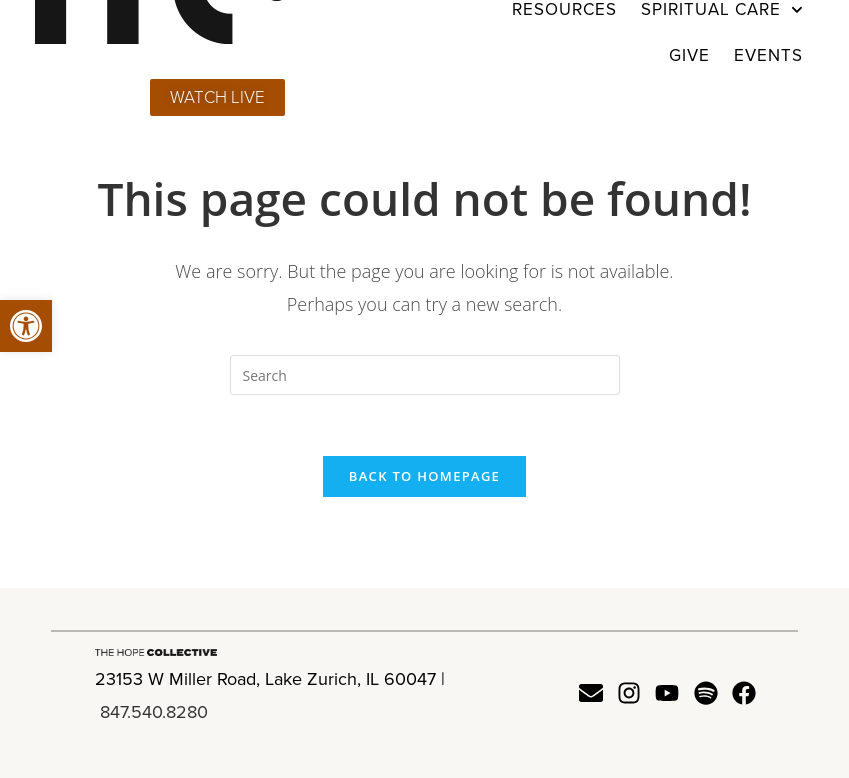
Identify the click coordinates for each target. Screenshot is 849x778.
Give (689, 55)
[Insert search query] (425, 375)
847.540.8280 (154, 712)
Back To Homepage (424, 476)
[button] (26, 326)
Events (768, 55)
